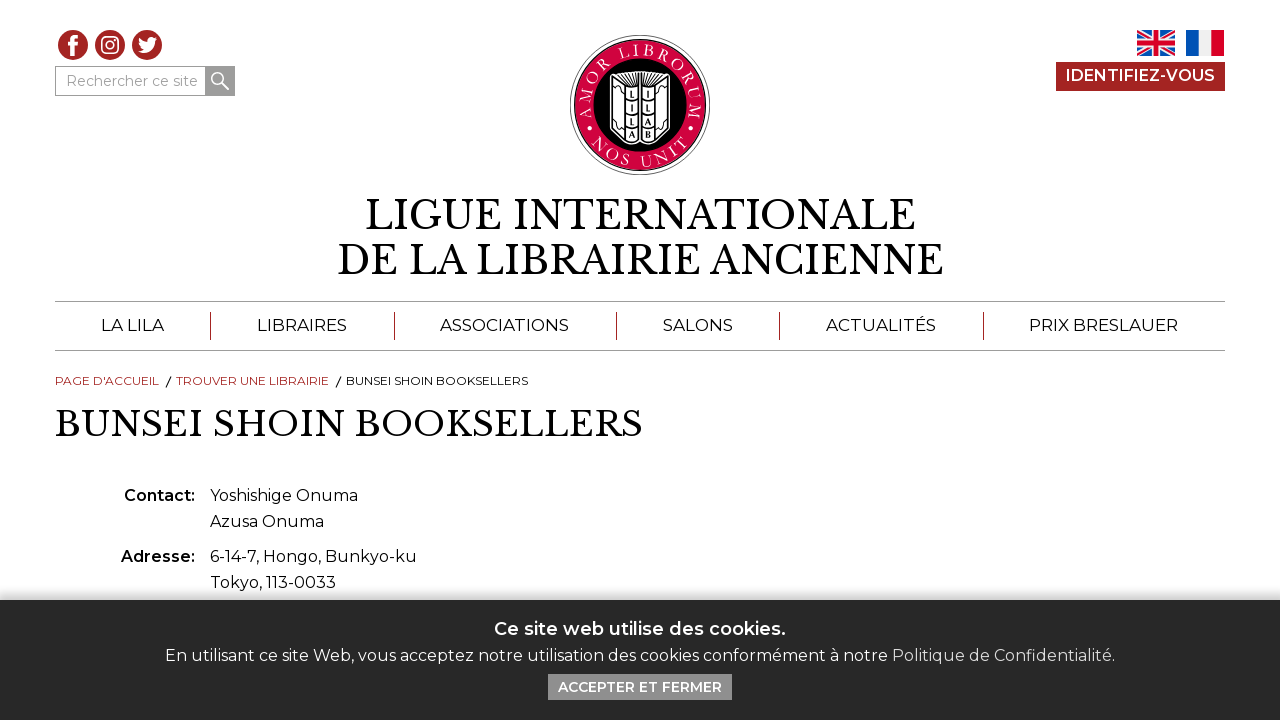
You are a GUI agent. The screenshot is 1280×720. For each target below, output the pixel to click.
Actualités (881, 325)
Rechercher (220, 81)
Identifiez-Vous (1140, 75)
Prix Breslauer (1103, 325)
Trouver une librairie (252, 380)
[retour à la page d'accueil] (640, 238)
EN (1156, 43)
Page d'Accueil (107, 380)
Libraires (302, 325)
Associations (504, 325)
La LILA (132, 325)
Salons (698, 325)
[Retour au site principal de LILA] (640, 105)
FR (1205, 43)
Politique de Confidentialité (1002, 655)
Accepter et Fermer (640, 687)
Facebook (73, 45)
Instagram (110, 45)
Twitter (147, 45)
